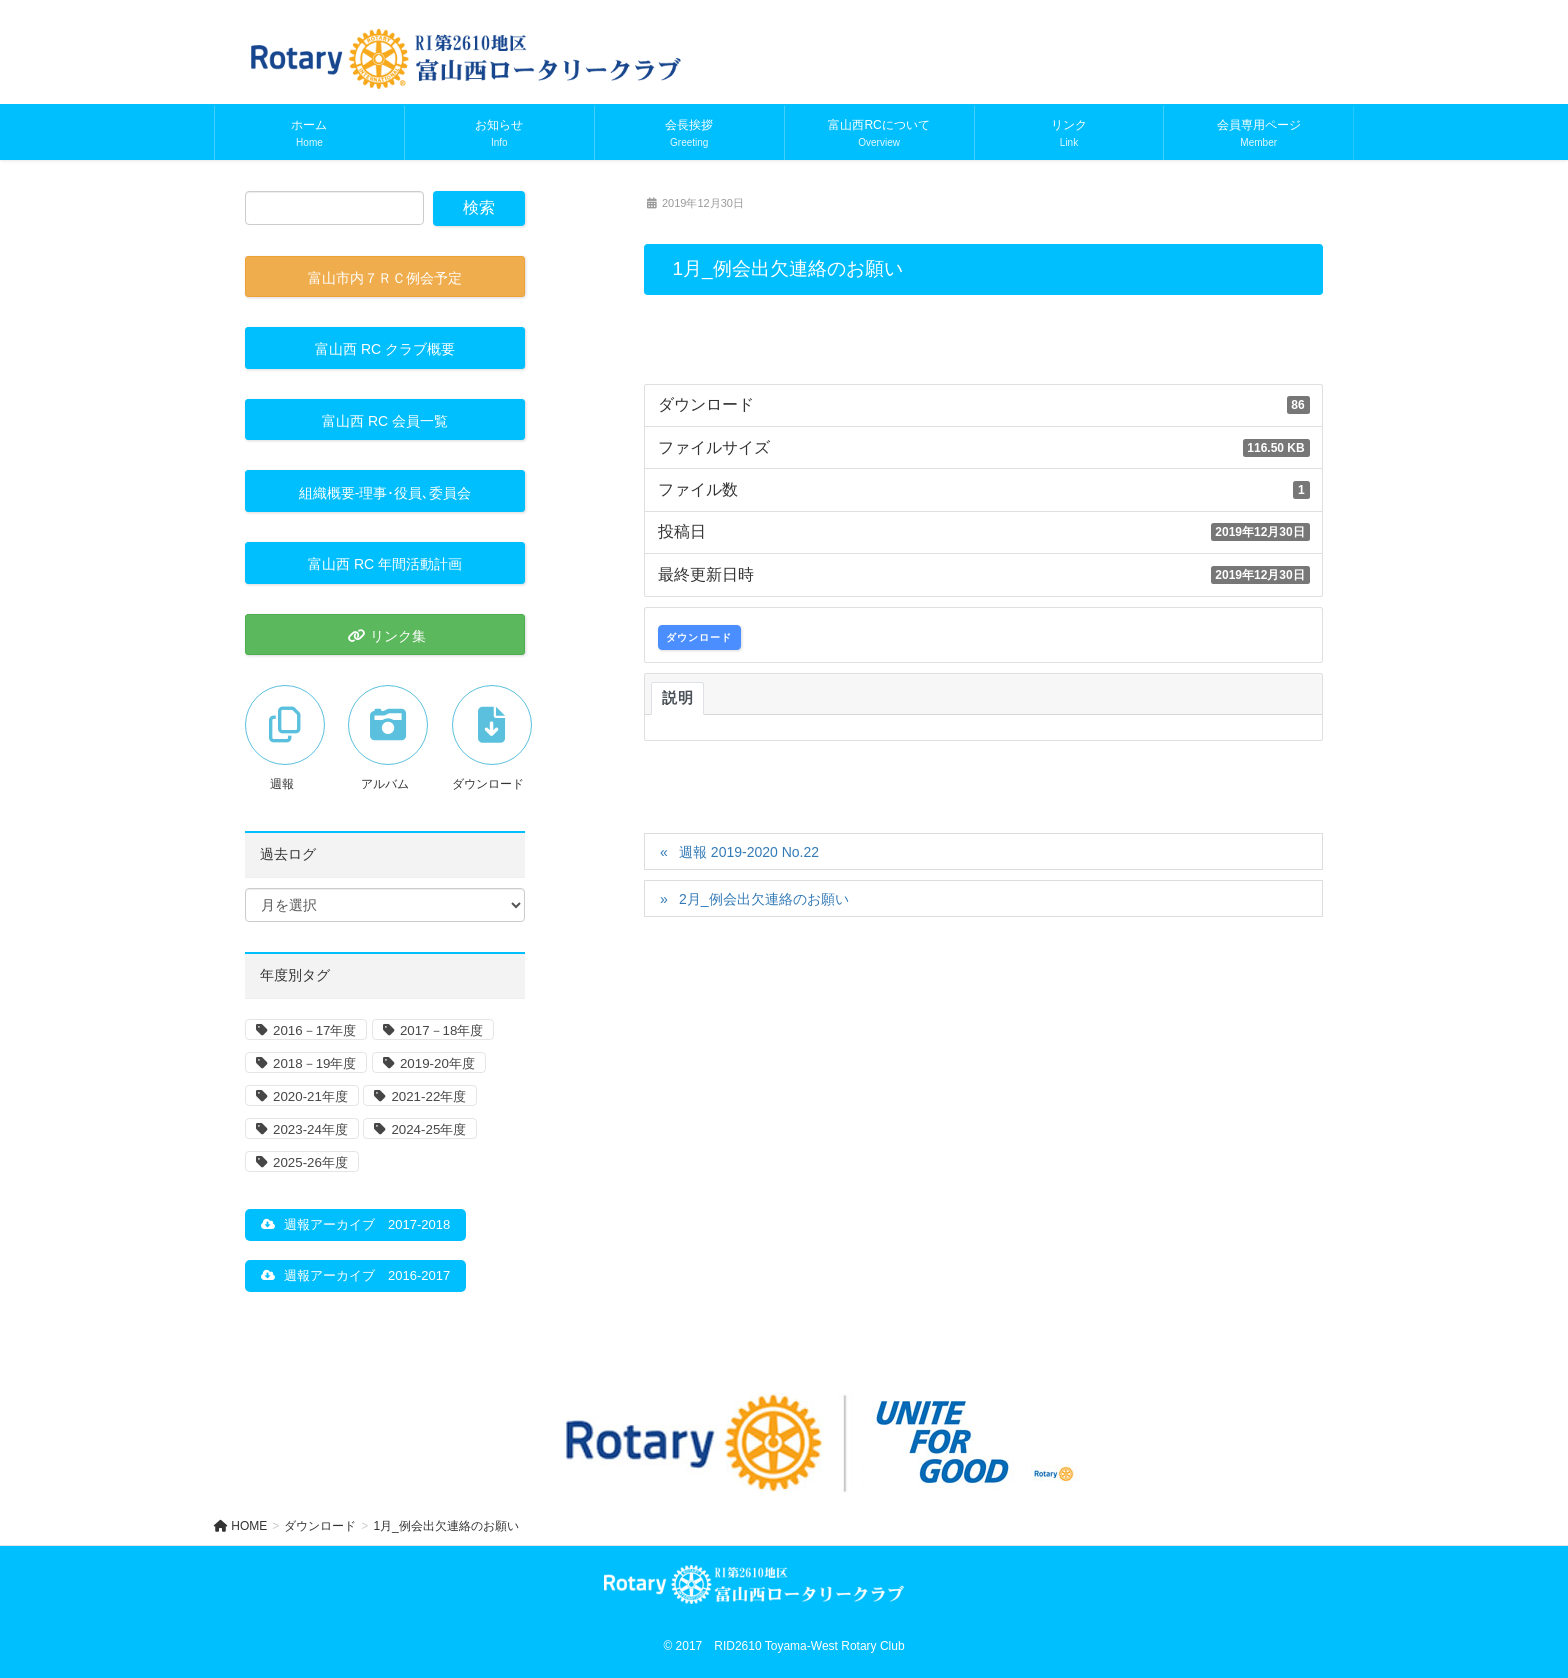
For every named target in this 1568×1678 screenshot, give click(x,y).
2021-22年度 (428, 1096)
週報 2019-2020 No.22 (749, 852)
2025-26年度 (310, 1162)
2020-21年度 (310, 1096)
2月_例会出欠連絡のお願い (764, 899)
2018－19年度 (314, 1063)
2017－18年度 (441, 1030)
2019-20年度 (437, 1063)
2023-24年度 (310, 1129)
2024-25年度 (428, 1129)
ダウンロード (699, 637)
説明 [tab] (677, 698)
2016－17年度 (314, 1030)
